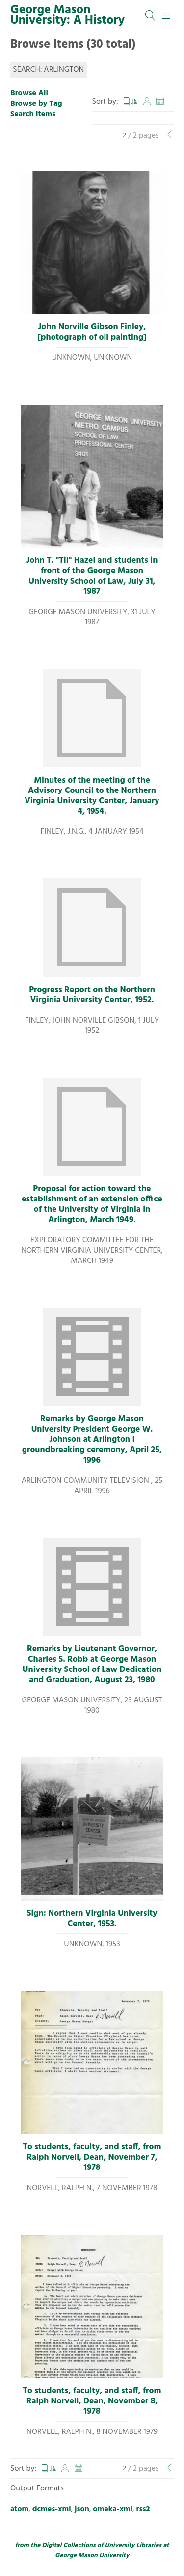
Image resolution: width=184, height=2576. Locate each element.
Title (130, 101)
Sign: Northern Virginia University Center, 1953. (91, 1919)
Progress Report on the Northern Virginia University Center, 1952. (92, 995)
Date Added (160, 101)
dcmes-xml (51, 2509)
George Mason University (92, 2555)
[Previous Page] (170, 135)
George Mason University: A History (67, 15)
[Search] (150, 16)
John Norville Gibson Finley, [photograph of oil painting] (91, 333)
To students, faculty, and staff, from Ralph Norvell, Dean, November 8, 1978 (92, 2401)
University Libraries (133, 2545)
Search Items (32, 114)
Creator (147, 101)
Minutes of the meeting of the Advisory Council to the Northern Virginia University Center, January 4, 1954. (92, 796)
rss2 (143, 2509)
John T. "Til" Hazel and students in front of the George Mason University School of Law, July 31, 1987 (92, 576)
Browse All (29, 93)
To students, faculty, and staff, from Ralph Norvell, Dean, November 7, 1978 (92, 2157)
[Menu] (166, 16)
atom (19, 2509)
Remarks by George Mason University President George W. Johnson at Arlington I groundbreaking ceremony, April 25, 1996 (92, 1439)
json (82, 2509)
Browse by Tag (36, 103)
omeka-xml (112, 2509)
